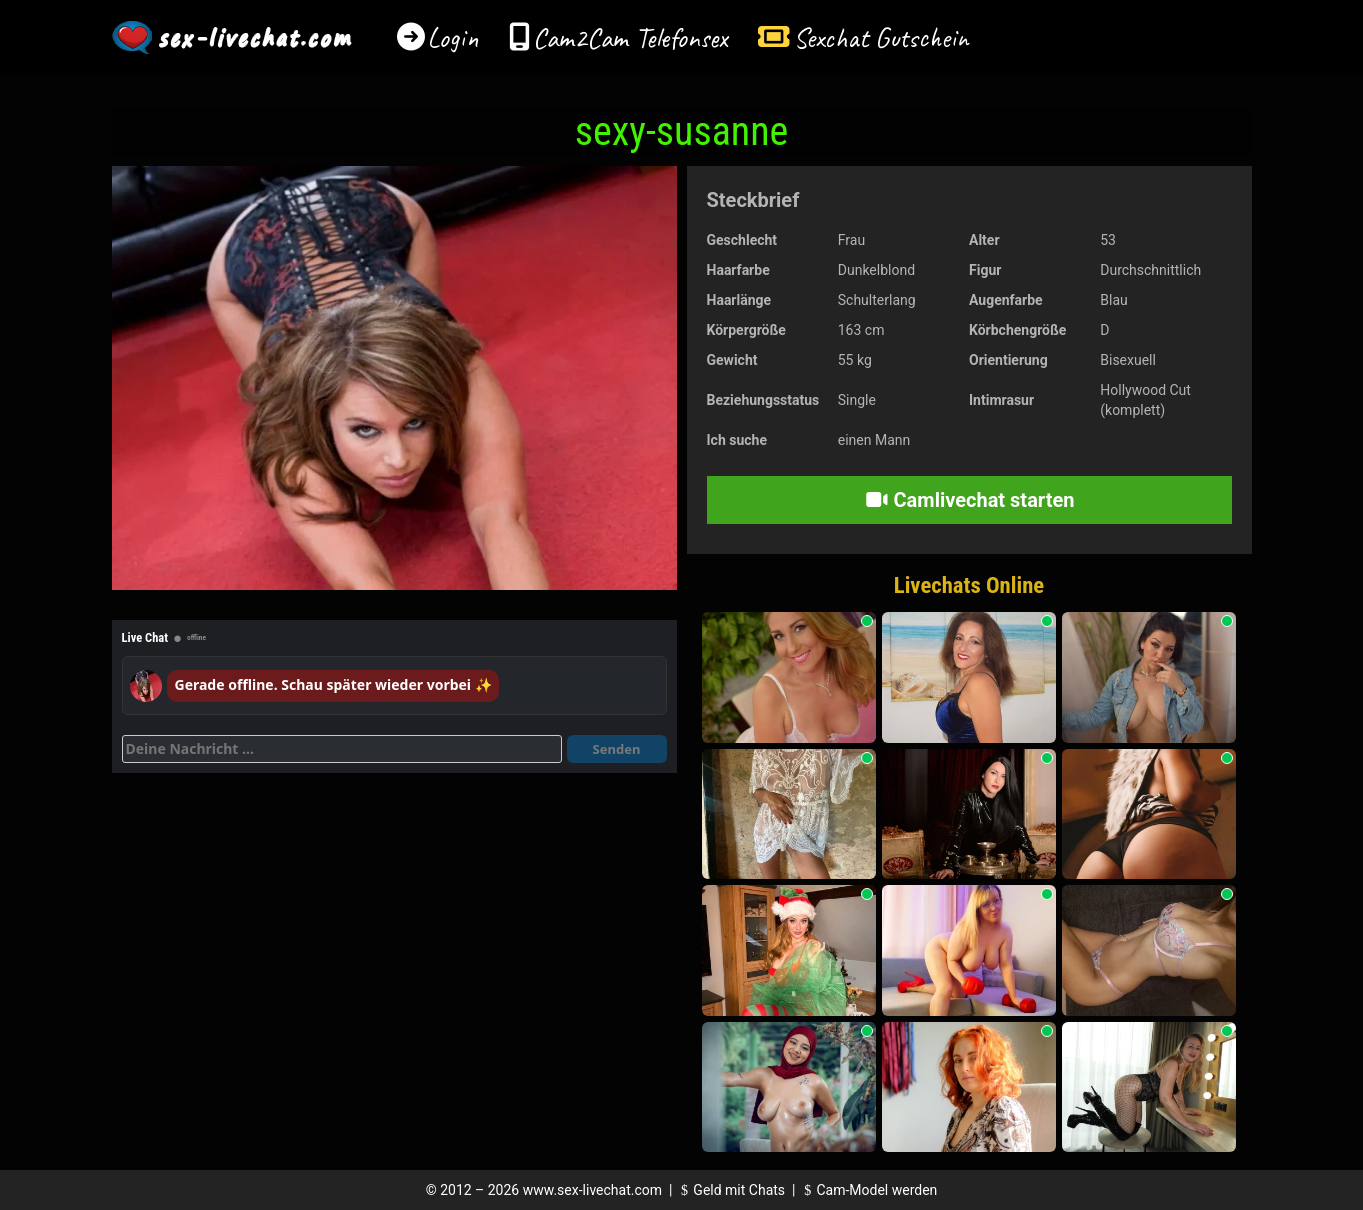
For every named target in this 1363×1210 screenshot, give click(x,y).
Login (453, 37)
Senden (617, 749)
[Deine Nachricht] (342, 749)
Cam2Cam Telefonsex (630, 37)
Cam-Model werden (868, 1190)
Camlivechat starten (969, 500)
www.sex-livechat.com (592, 1190)
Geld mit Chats (730, 1190)
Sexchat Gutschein (880, 37)
